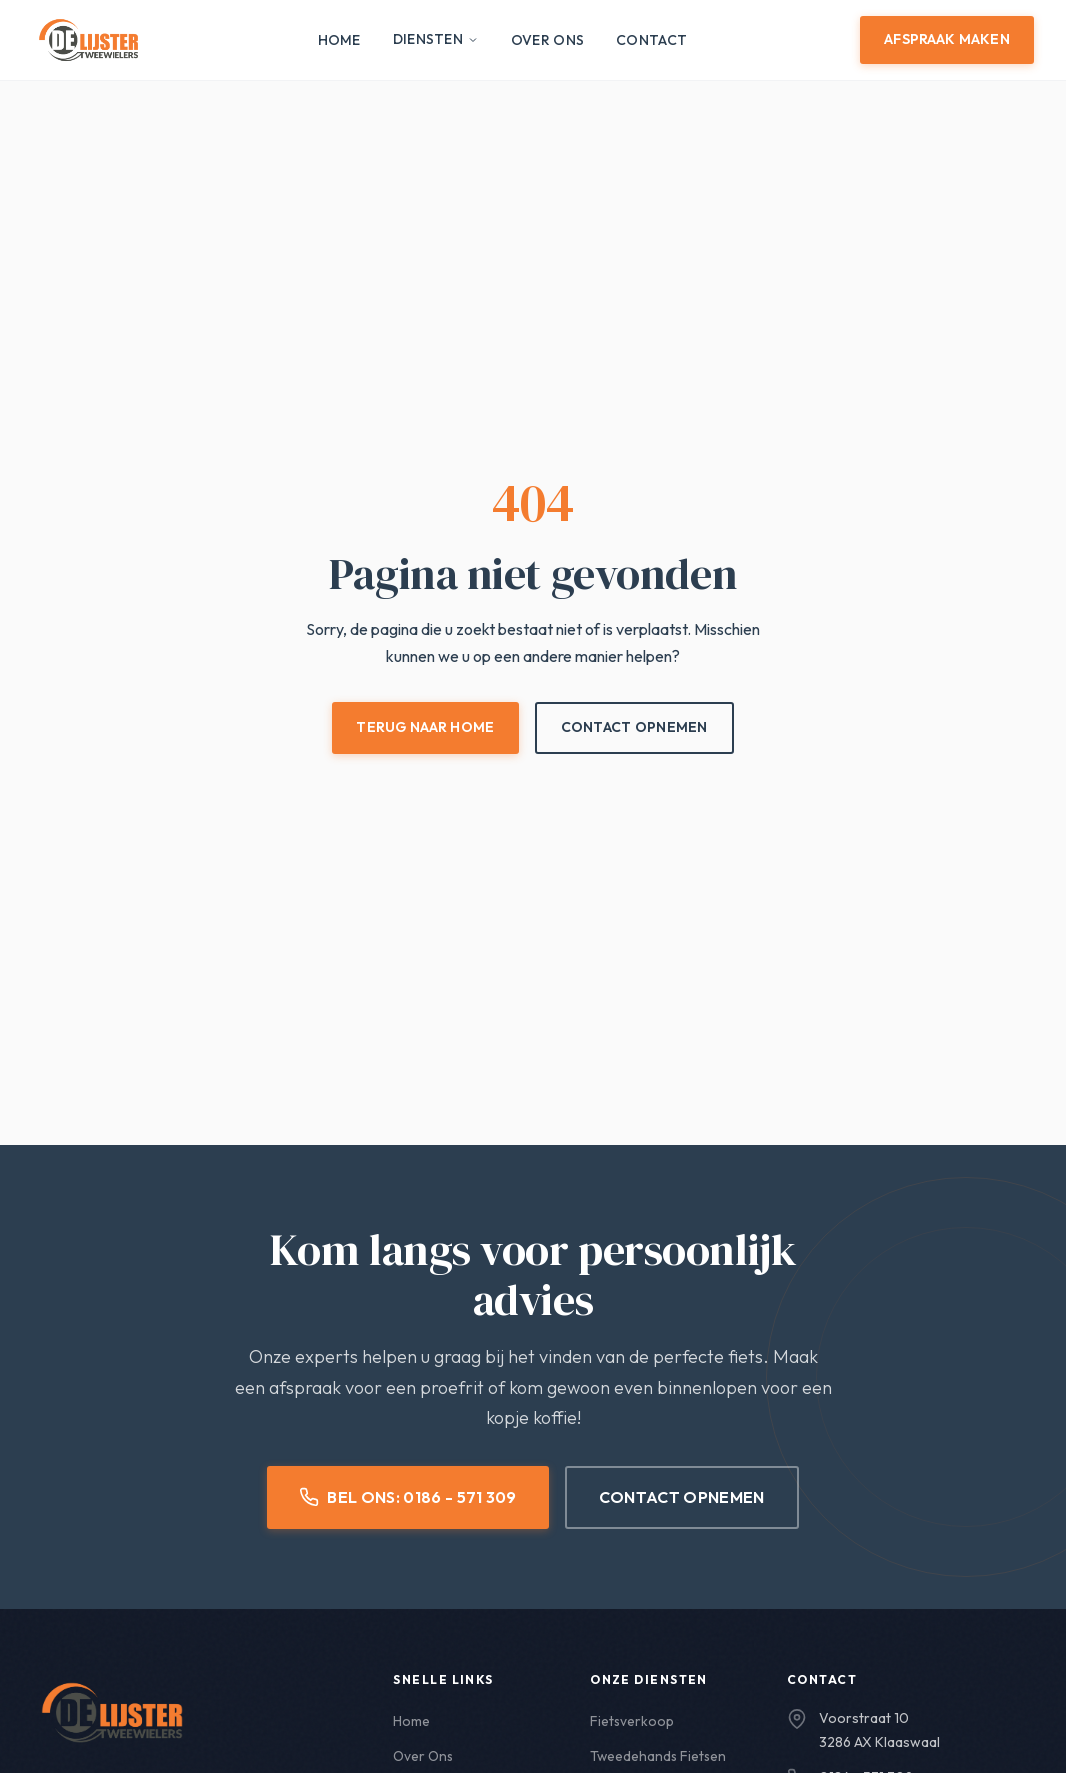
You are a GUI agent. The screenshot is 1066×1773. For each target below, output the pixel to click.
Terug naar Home (425, 727)
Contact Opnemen (634, 727)
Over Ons (547, 40)
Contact (651, 40)
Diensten (436, 39)
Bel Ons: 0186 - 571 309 (407, 1497)
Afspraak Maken (947, 39)
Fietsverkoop (632, 1721)
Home (339, 40)
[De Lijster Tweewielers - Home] (88, 40)
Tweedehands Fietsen (659, 1756)
